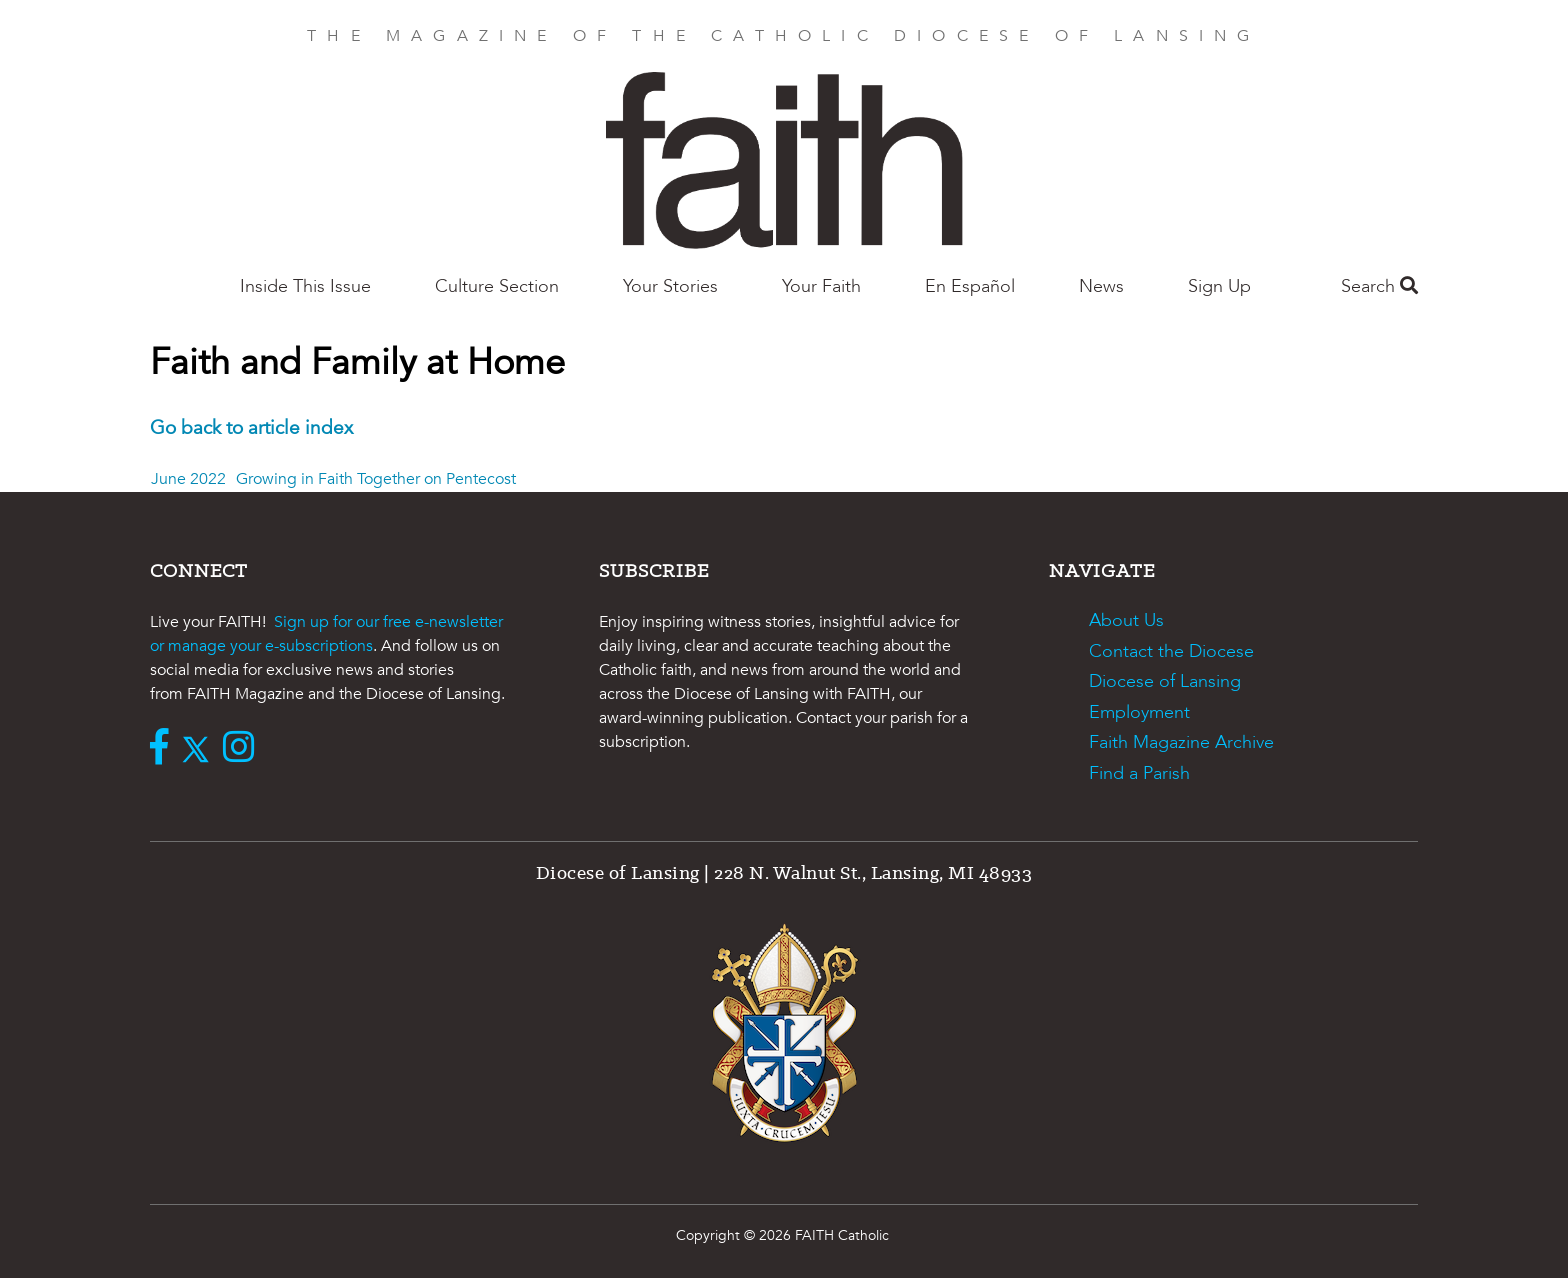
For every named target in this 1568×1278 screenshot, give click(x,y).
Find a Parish (1139, 773)
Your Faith (821, 286)
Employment (1139, 712)
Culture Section (497, 286)
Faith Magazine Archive (1181, 742)
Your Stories (670, 286)
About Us (1126, 620)
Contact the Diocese (1171, 651)
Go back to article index (251, 428)
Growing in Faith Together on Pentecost (376, 479)
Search (1379, 286)
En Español (970, 286)
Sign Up (1219, 286)
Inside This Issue (305, 286)
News (1101, 286)
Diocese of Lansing (1165, 681)
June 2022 (188, 479)
